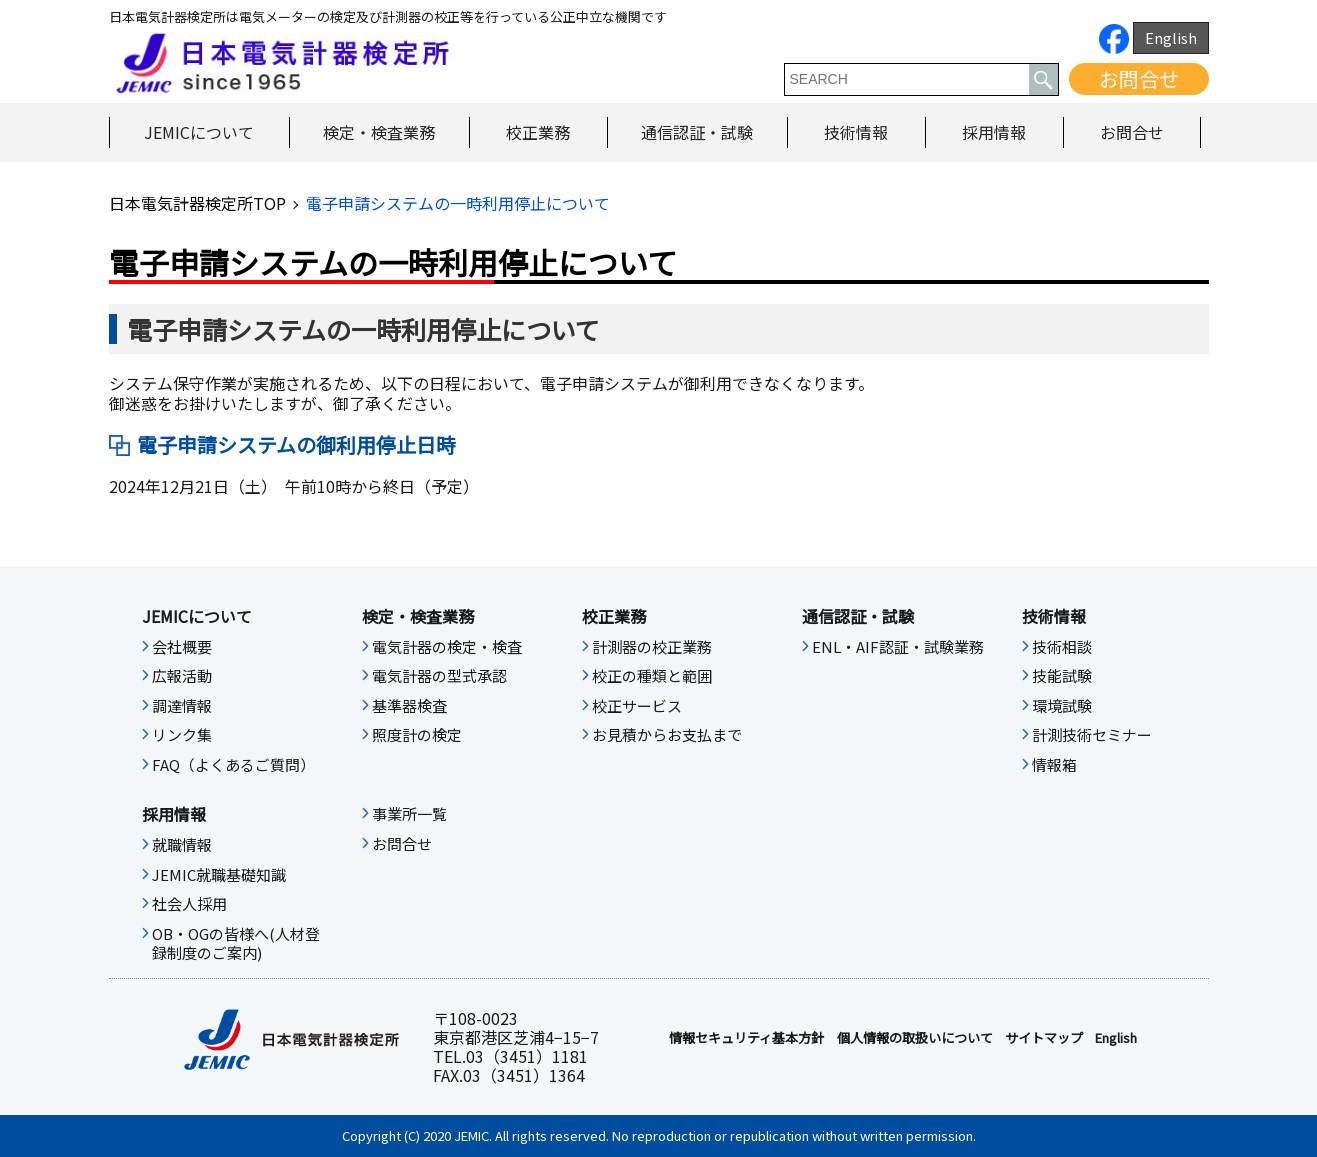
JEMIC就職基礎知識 (219, 875)
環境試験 (1062, 706)
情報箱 (1054, 765)
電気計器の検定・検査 (447, 647)
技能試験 (1062, 676)
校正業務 (538, 132)
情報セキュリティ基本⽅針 (746, 1038)
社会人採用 (189, 904)
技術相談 (1062, 647)
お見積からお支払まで (667, 735)
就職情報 (182, 845)
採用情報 (994, 132)
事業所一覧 (409, 814)
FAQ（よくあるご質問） (233, 765)
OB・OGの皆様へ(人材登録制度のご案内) (236, 944)
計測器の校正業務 (652, 647)
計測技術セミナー (1092, 735)
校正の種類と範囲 (652, 676)
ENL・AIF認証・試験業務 (898, 647)
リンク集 (182, 735)
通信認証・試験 (697, 132)
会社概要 (182, 647)
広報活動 (182, 676)
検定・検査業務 (379, 132)
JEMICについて (199, 132)
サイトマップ (1044, 1038)
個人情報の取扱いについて (915, 1038)
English (1171, 37)
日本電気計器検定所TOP (197, 203)
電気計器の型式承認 (439, 676)
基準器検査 (409, 706)
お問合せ (1139, 78)
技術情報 (856, 132)
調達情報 (182, 706)
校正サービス (637, 706)
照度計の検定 (417, 735)
